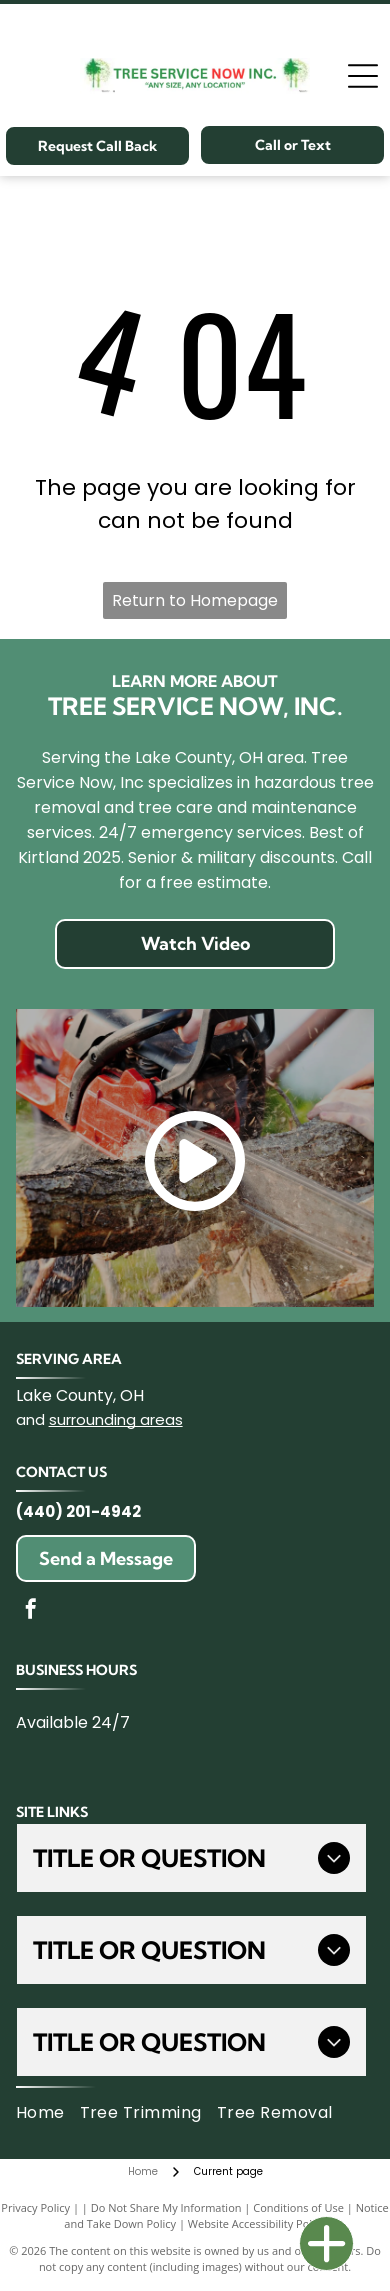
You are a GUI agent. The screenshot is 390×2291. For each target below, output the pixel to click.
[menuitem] (48, 2113)
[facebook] (31, 1611)
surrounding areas (116, 1419)
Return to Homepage (195, 600)
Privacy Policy (35, 2207)
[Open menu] (363, 76)
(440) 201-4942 (78, 1511)
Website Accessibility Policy (257, 2223)
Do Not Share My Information (166, 2207)
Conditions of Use (298, 2207)
